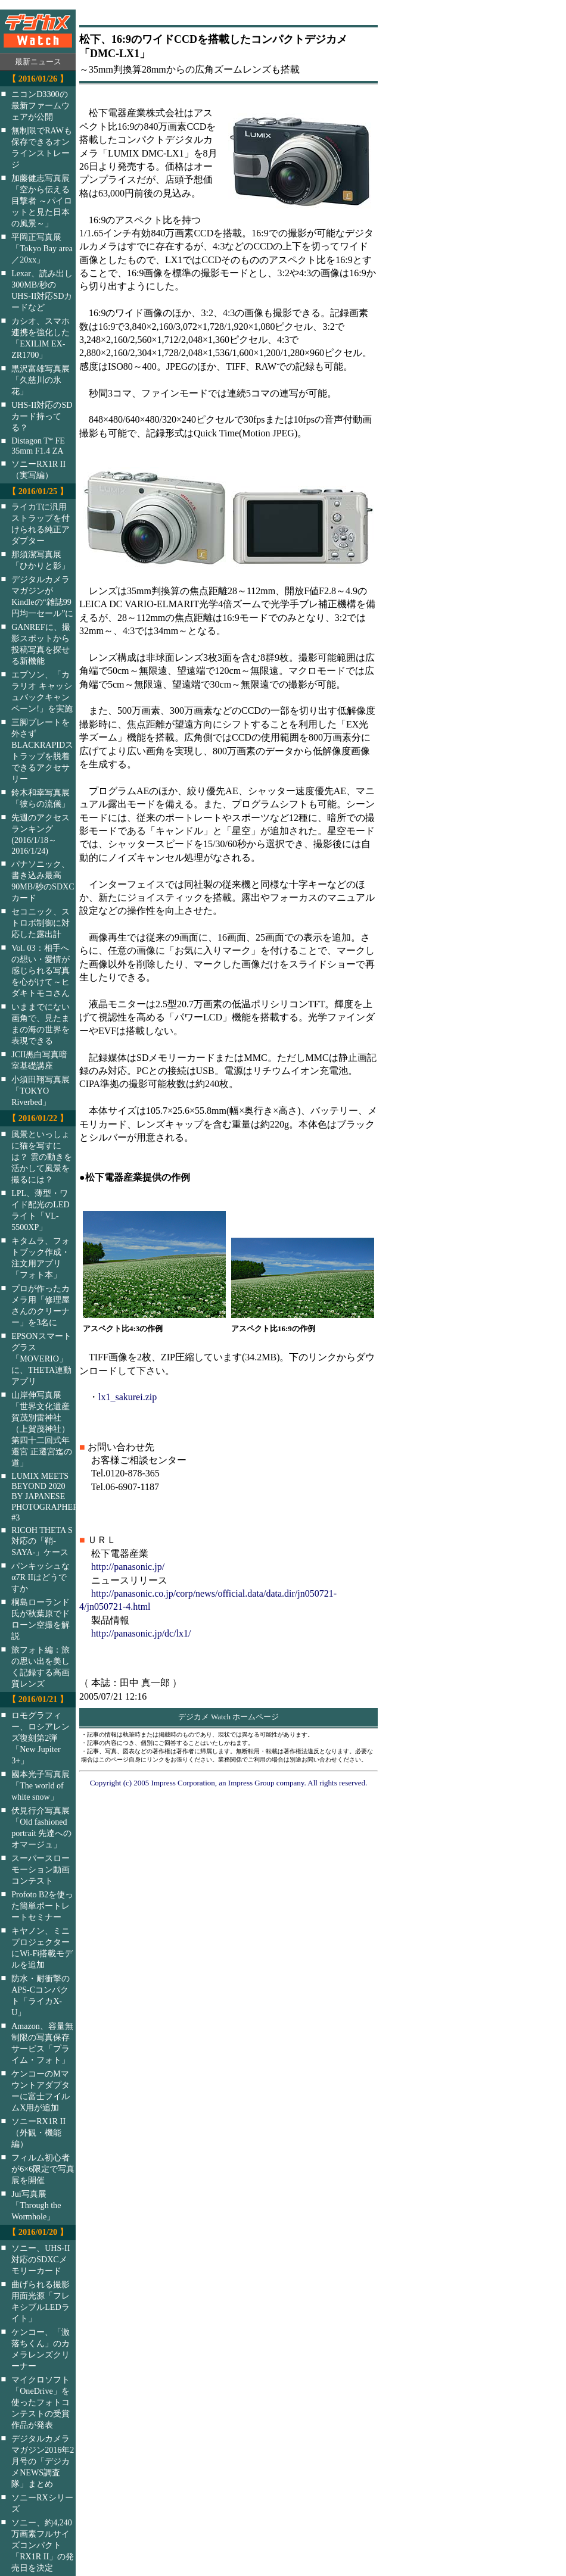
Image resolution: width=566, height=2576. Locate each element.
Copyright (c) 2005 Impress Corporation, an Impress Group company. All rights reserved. (229, 1782)
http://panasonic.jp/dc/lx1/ (141, 1633)
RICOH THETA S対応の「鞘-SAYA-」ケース (42, 1541)
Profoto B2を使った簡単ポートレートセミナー (42, 1906)
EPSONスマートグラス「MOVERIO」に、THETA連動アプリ (41, 1358)
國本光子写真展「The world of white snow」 (40, 1785)
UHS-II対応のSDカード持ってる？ (41, 416)
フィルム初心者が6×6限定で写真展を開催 (42, 2169)
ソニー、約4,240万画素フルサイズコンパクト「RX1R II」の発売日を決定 (42, 2545)
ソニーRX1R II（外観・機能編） (38, 2132)
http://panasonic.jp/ (127, 1567)
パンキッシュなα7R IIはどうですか (40, 1577)
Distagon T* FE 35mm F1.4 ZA (38, 445)
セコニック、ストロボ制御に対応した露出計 (40, 923)
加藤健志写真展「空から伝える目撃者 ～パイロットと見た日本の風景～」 (41, 200)
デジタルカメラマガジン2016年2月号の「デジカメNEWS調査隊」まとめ (42, 2461)
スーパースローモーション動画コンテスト (40, 1869)
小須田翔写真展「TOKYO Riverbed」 (40, 1091)
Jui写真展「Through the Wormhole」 (36, 2205)
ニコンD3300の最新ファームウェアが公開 (40, 105)
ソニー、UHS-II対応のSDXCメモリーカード (40, 2259)
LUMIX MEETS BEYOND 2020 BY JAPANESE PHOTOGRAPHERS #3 (51, 1496)
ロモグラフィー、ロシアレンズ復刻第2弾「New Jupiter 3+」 (40, 1737)
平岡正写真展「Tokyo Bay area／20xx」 (42, 248)
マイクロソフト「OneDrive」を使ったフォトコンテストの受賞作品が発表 (40, 2402)
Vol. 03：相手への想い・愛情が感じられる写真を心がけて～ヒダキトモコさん (40, 970)
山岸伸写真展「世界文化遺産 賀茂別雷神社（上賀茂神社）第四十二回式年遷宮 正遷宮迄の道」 (41, 1428)
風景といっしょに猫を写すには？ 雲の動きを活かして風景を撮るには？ (41, 1156)
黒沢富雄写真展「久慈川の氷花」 (40, 380)
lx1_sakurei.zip (127, 1397)
